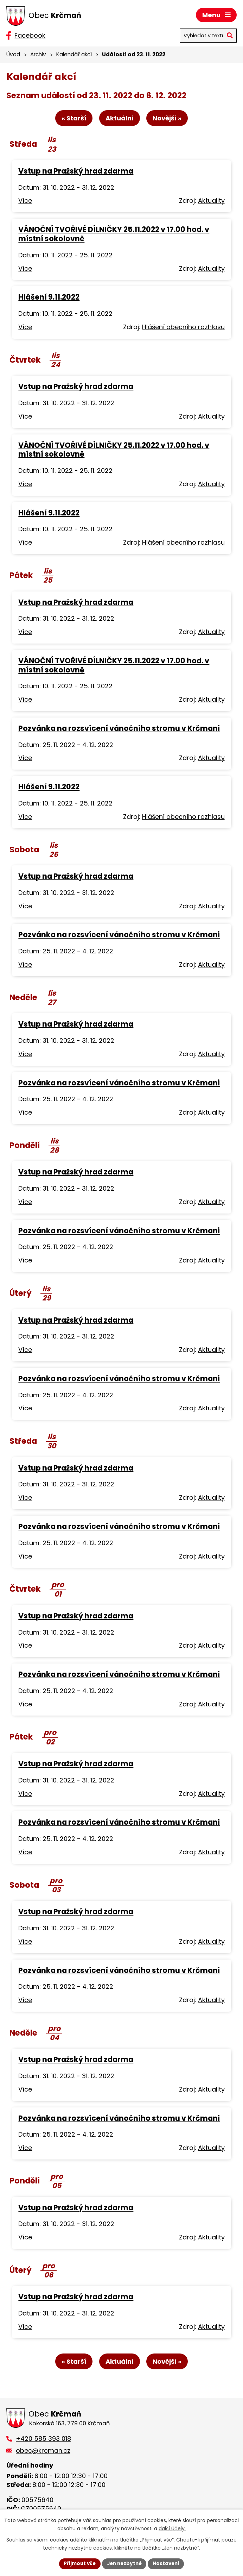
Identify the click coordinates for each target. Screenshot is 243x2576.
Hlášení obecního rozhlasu (183, 327)
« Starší (72, 118)
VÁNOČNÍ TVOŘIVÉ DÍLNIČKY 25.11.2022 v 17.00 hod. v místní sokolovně (113, 234)
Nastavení (168, 2563)
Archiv (38, 54)
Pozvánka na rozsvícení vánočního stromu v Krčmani (119, 729)
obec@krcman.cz (43, 2452)
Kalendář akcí (74, 54)
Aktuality (211, 201)
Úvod (13, 54)
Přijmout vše (78, 2563)
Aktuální (119, 118)
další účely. (172, 2528)
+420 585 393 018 (43, 2440)
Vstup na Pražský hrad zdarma (75, 172)
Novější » (168, 118)
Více (25, 201)
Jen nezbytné (124, 2563)
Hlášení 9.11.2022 (48, 298)
